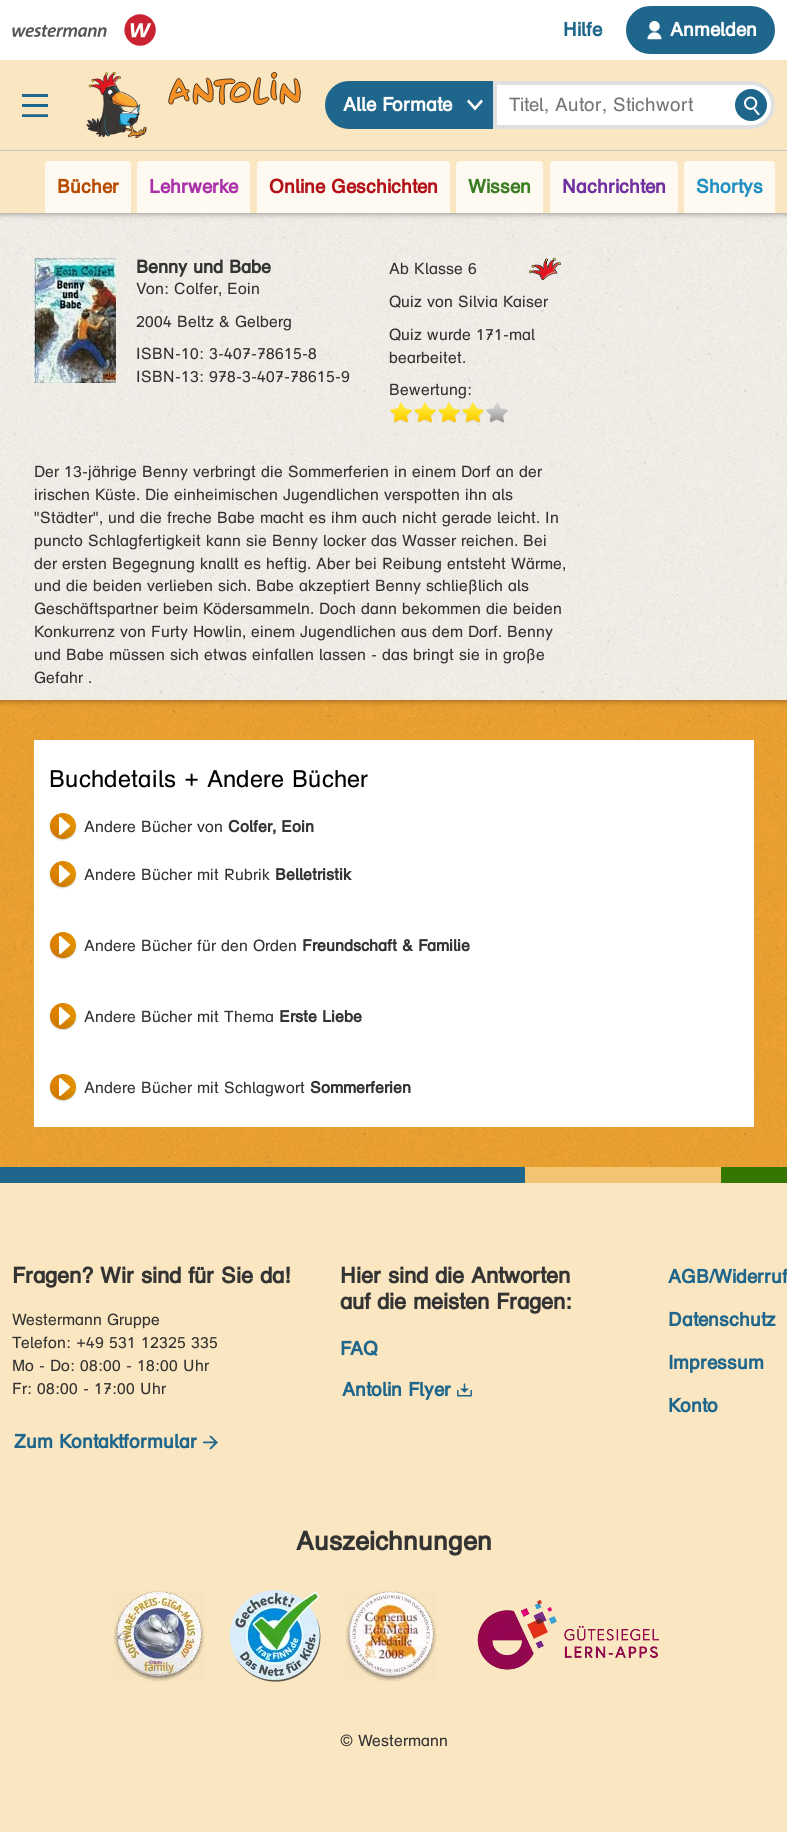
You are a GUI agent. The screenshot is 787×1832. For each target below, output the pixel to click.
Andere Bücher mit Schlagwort (247, 1087)
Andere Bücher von (199, 826)
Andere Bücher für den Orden (277, 945)
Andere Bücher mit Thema (223, 1016)
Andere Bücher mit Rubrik (217, 874)
